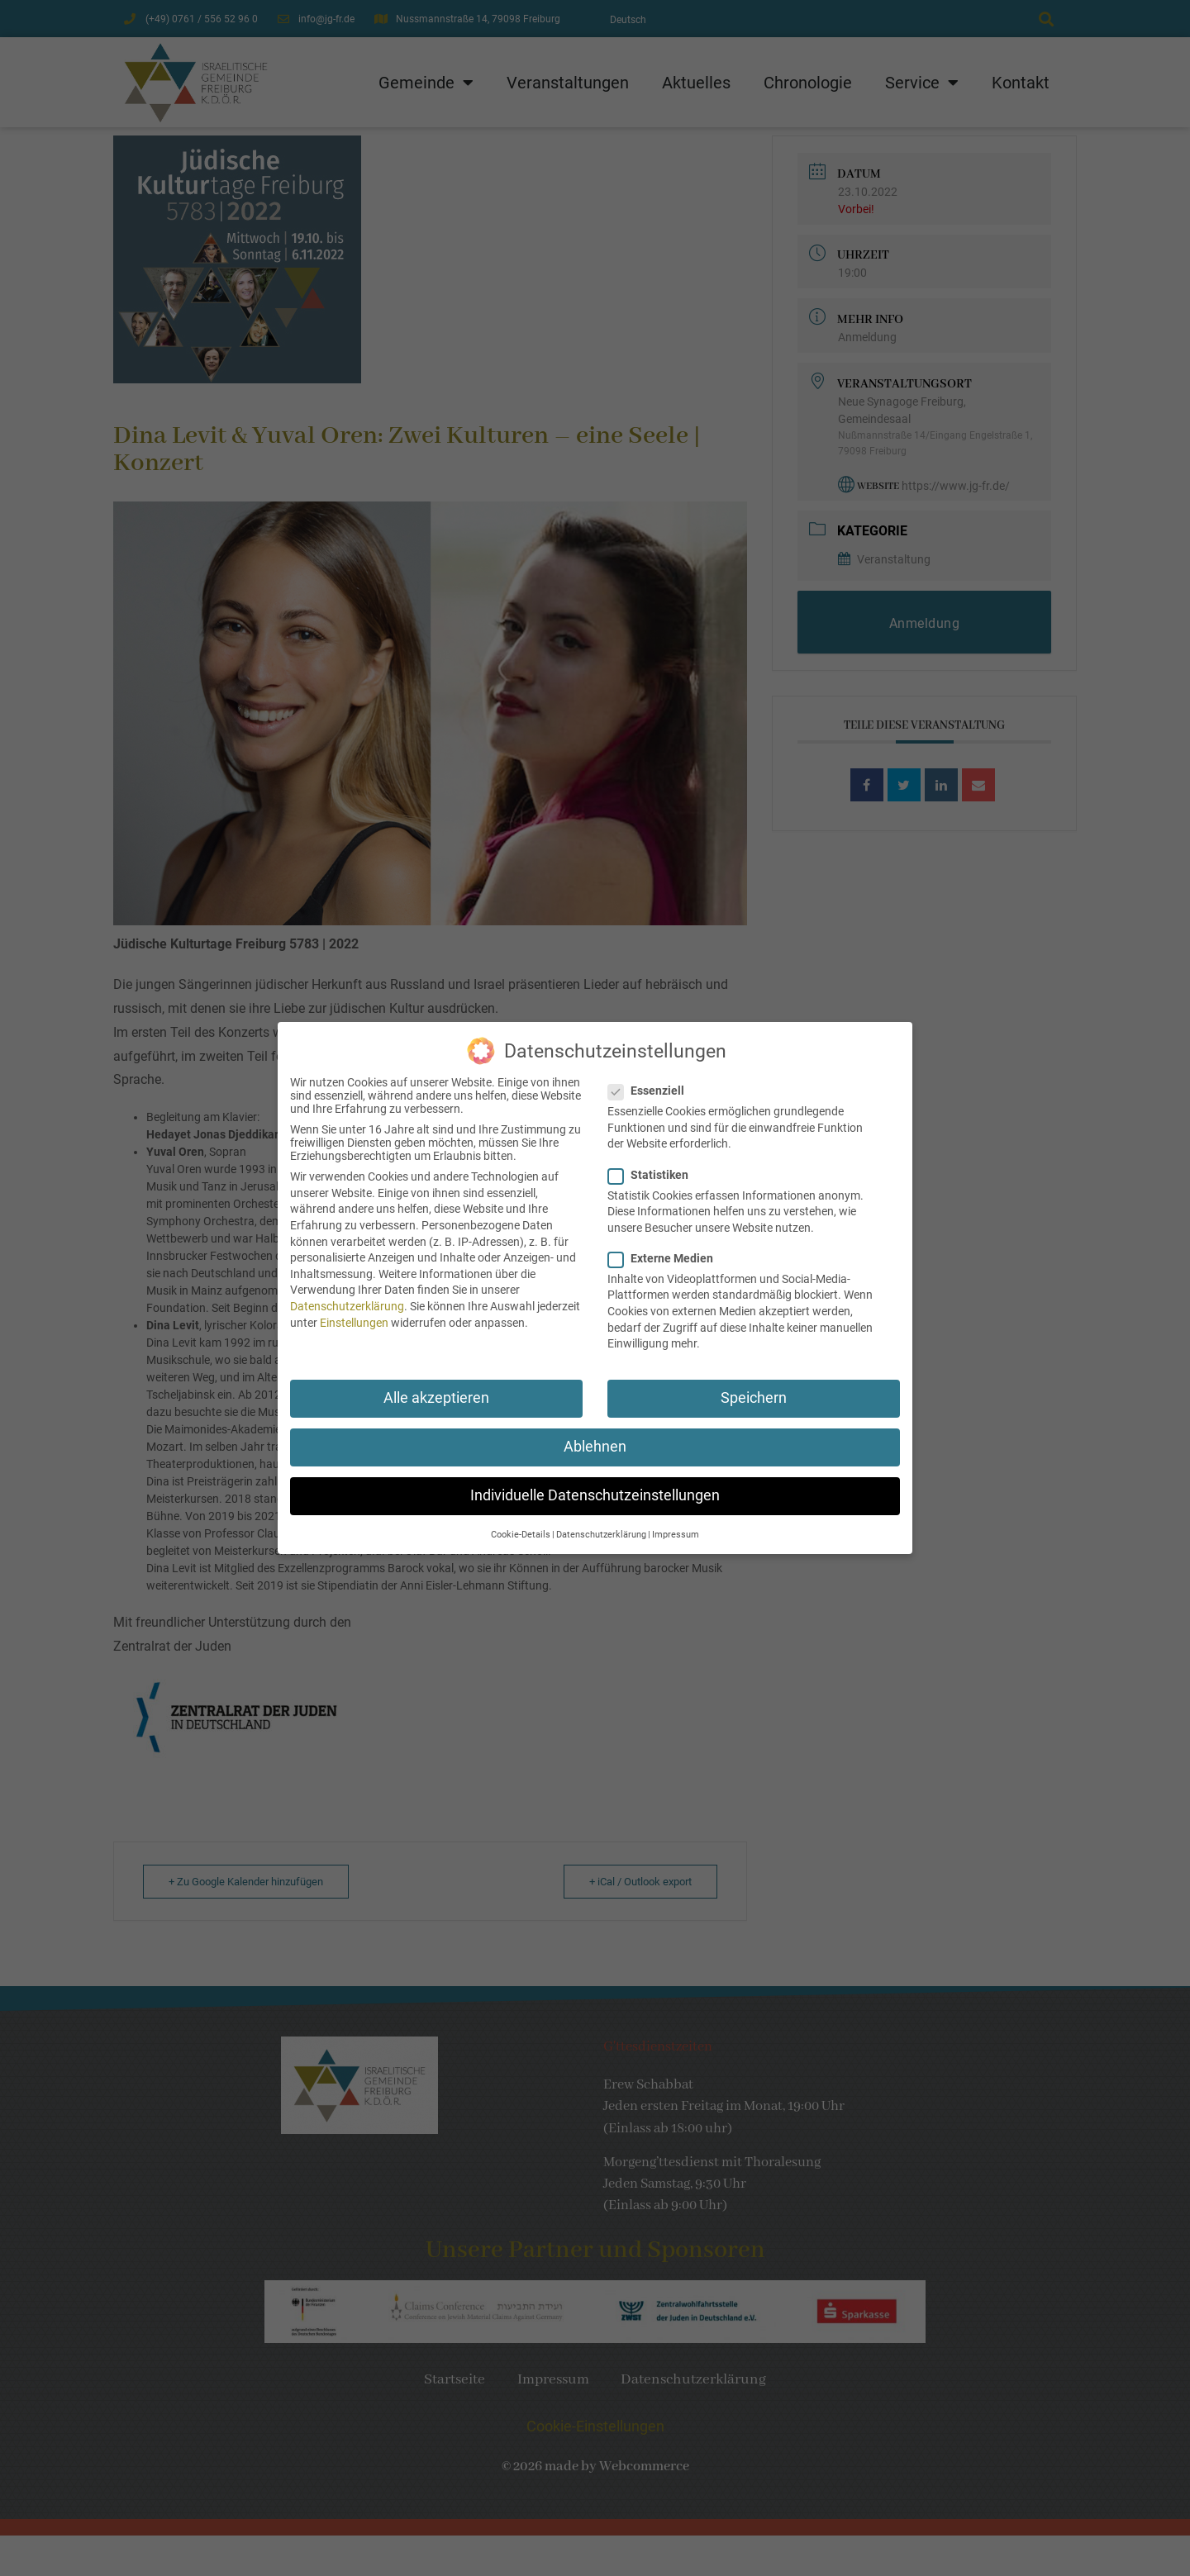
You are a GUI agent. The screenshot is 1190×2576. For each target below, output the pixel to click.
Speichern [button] (754, 1384)
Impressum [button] (675, 1521)
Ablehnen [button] (595, 1433)
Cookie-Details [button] (520, 1521)
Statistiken (653, 1161)
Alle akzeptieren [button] (436, 1384)
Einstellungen (354, 1309)
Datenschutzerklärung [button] (601, 1521)
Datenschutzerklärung (347, 1293)
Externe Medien (665, 1245)
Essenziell (651, 1078)
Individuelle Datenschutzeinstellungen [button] (595, 1483)
